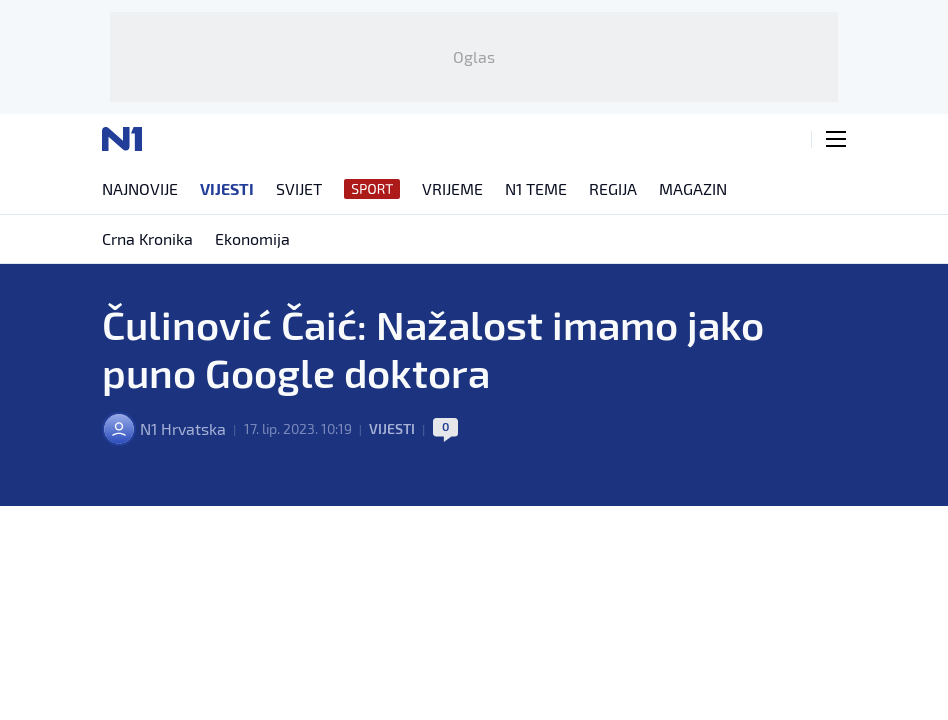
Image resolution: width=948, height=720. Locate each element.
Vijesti (392, 428)
